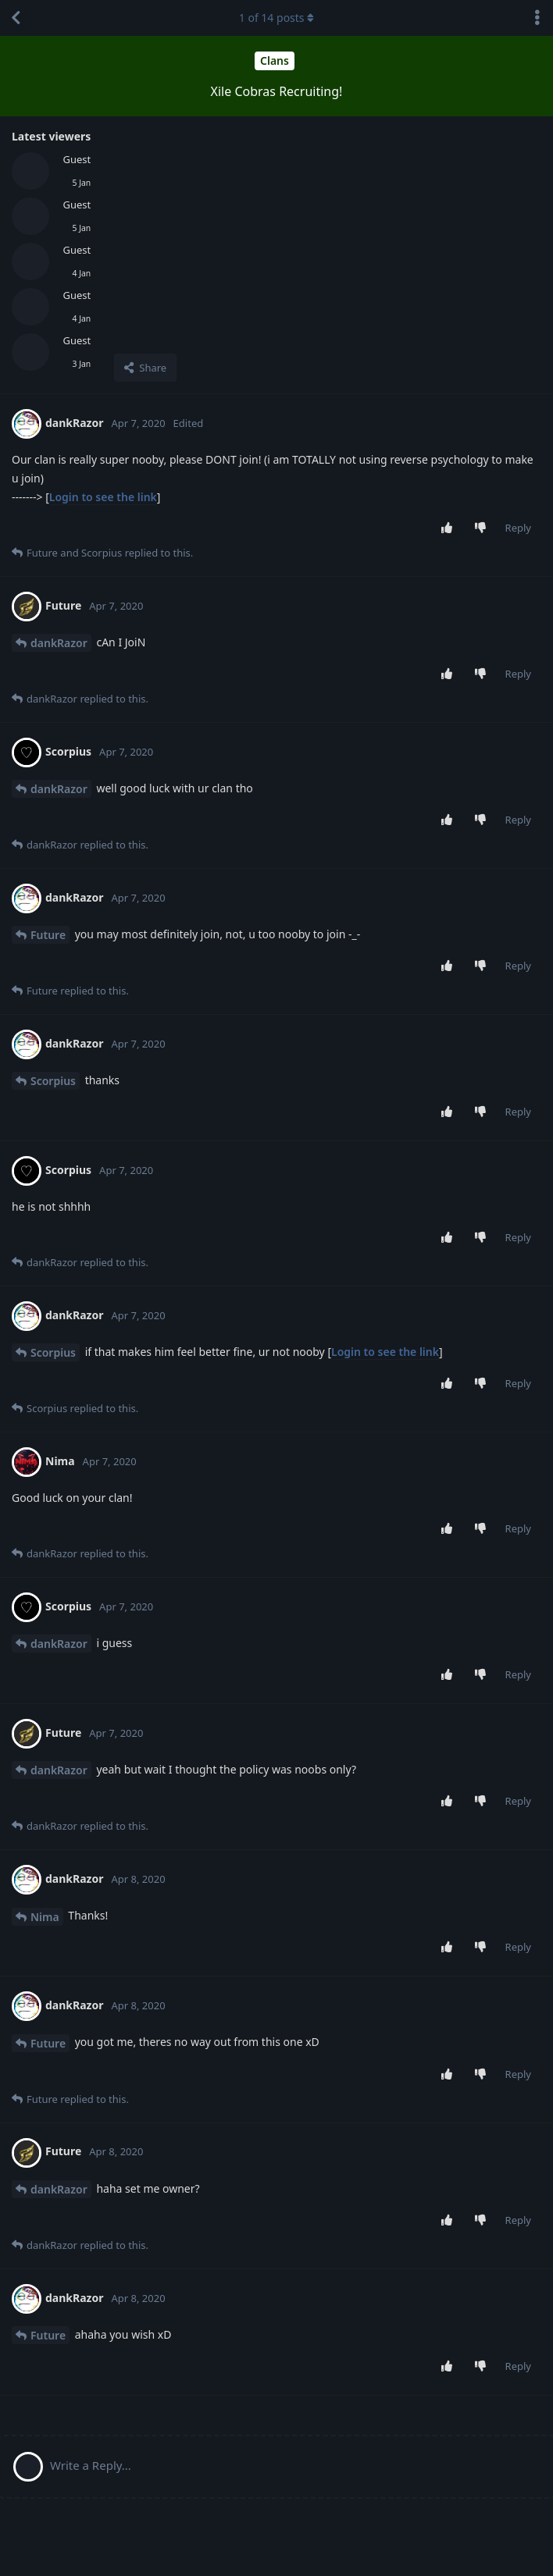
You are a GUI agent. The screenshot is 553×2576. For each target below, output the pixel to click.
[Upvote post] (449, 528)
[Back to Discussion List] (15, 18)
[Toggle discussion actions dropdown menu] (537, 18)
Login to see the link (103, 496)
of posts (276, 17)
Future (48, 934)
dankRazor (58, 642)
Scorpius (53, 1080)
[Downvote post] (483, 528)
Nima (44, 1916)
